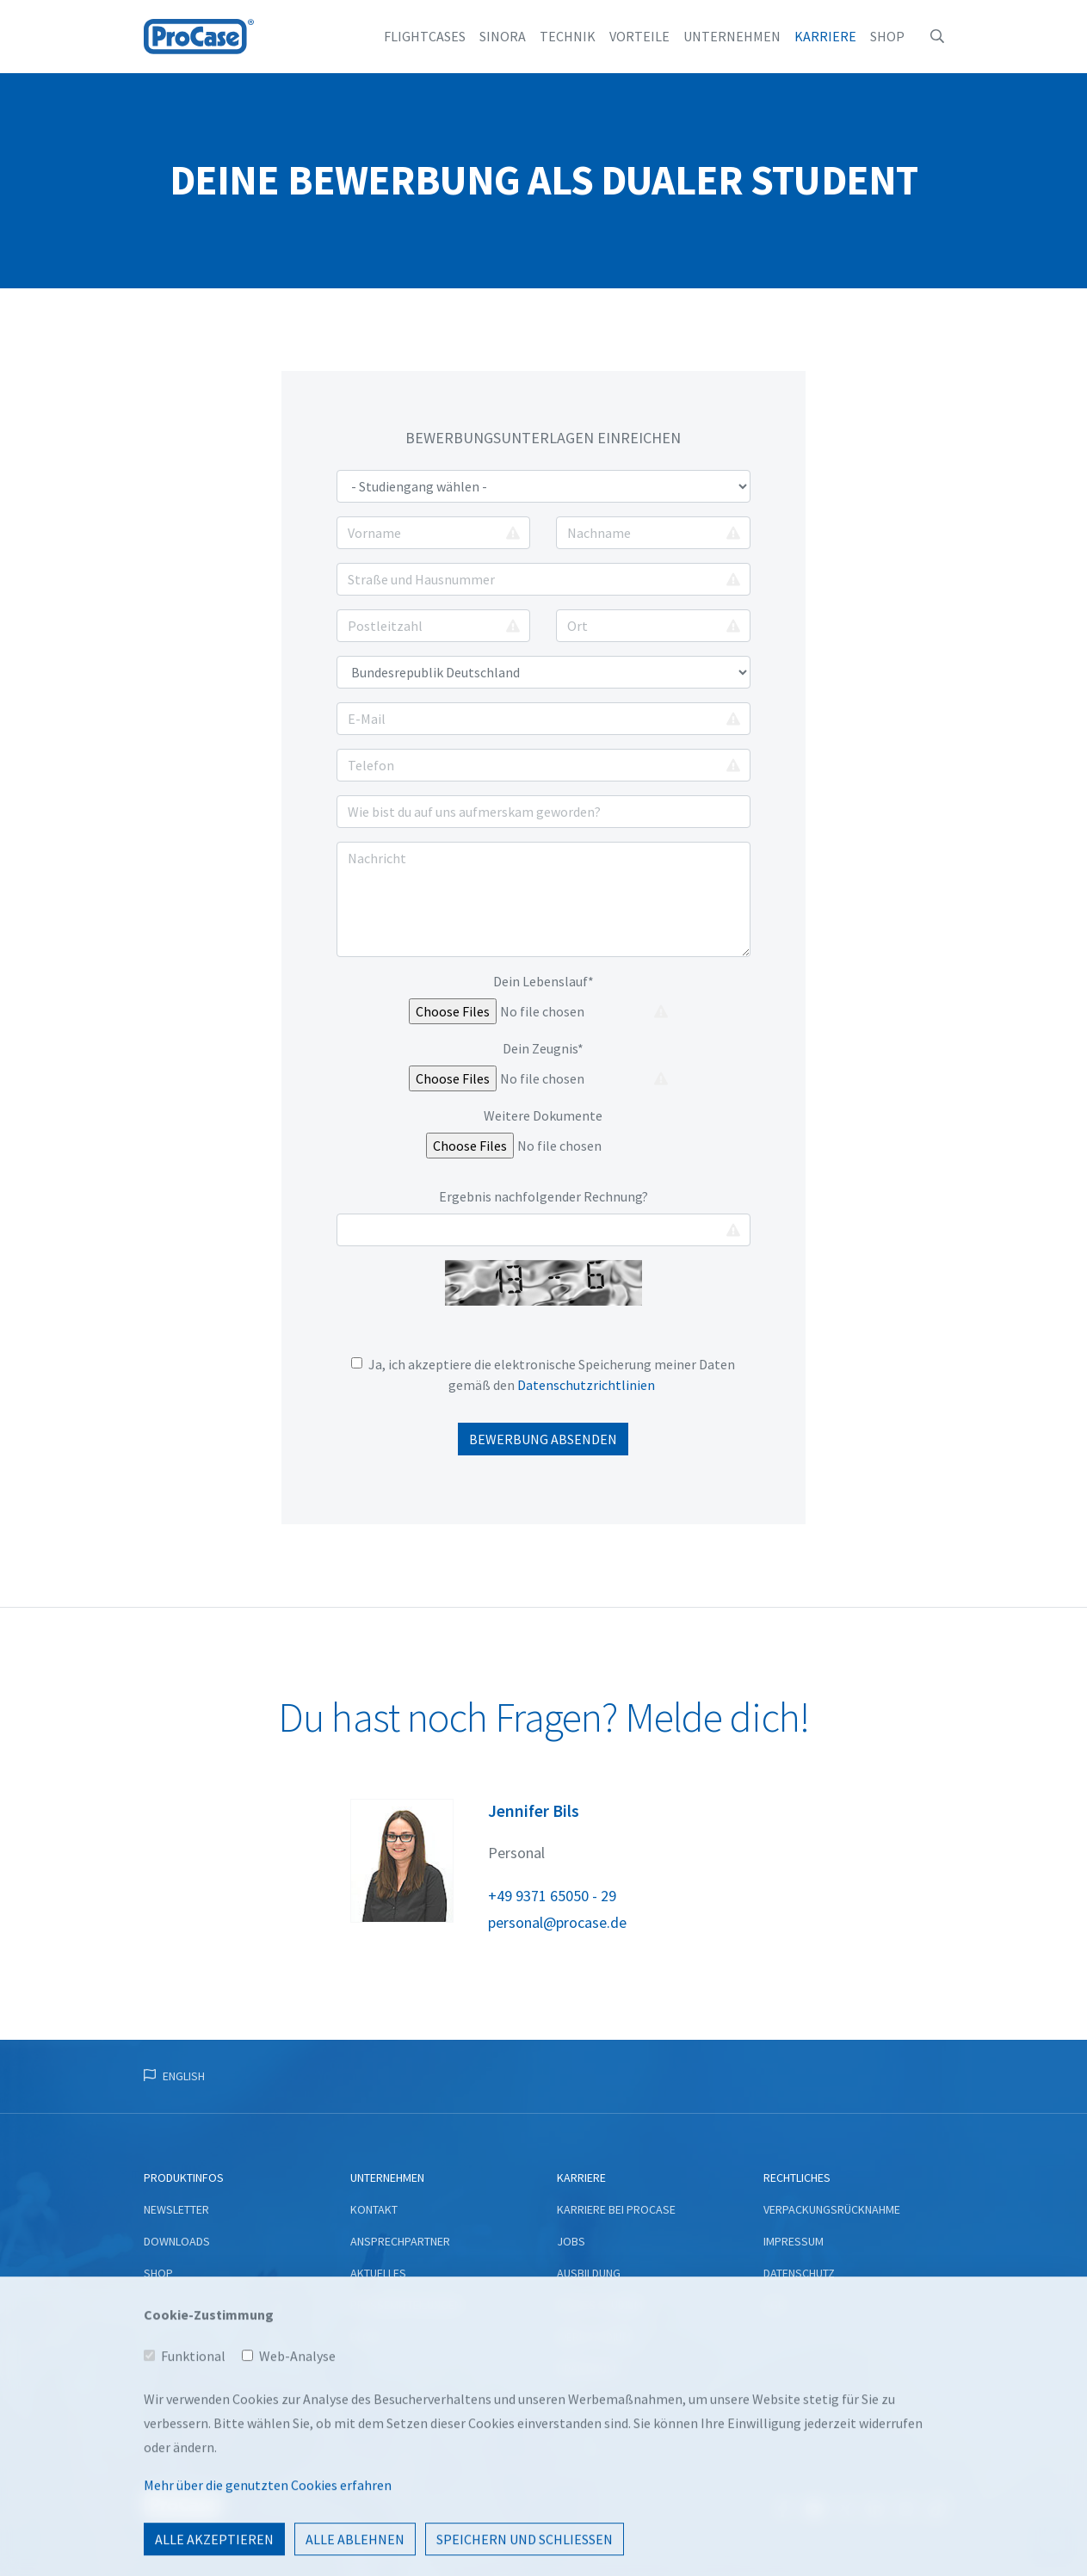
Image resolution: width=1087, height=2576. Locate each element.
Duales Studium (600, 2305)
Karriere (825, 36)
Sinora (502, 36)
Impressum (793, 2241)
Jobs (571, 2241)
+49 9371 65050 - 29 (552, 1896)
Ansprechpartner (400, 2241)
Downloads (177, 2241)
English (184, 2076)
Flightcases (425, 36)
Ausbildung (589, 2273)
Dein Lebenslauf (543, 981)
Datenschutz (799, 2273)
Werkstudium (594, 2336)
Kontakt (374, 2209)
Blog (364, 2336)
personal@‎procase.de (557, 1922)
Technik (568, 36)
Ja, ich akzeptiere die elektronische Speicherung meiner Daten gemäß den (545, 1374)
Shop (887, 36)
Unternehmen (732, 36)
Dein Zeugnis (543, 1048)
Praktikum (586, 2368)
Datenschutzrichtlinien (586, 1384)
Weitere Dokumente (543, 1115)
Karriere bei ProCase (616, 2209)
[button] (937, 36)
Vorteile (639, 36)
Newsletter (176, 2209)
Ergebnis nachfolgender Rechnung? (543, 1196)
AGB (774, 2305)
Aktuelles (378, 2273)
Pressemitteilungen (405, 2305)
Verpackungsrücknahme (831, 2209)
